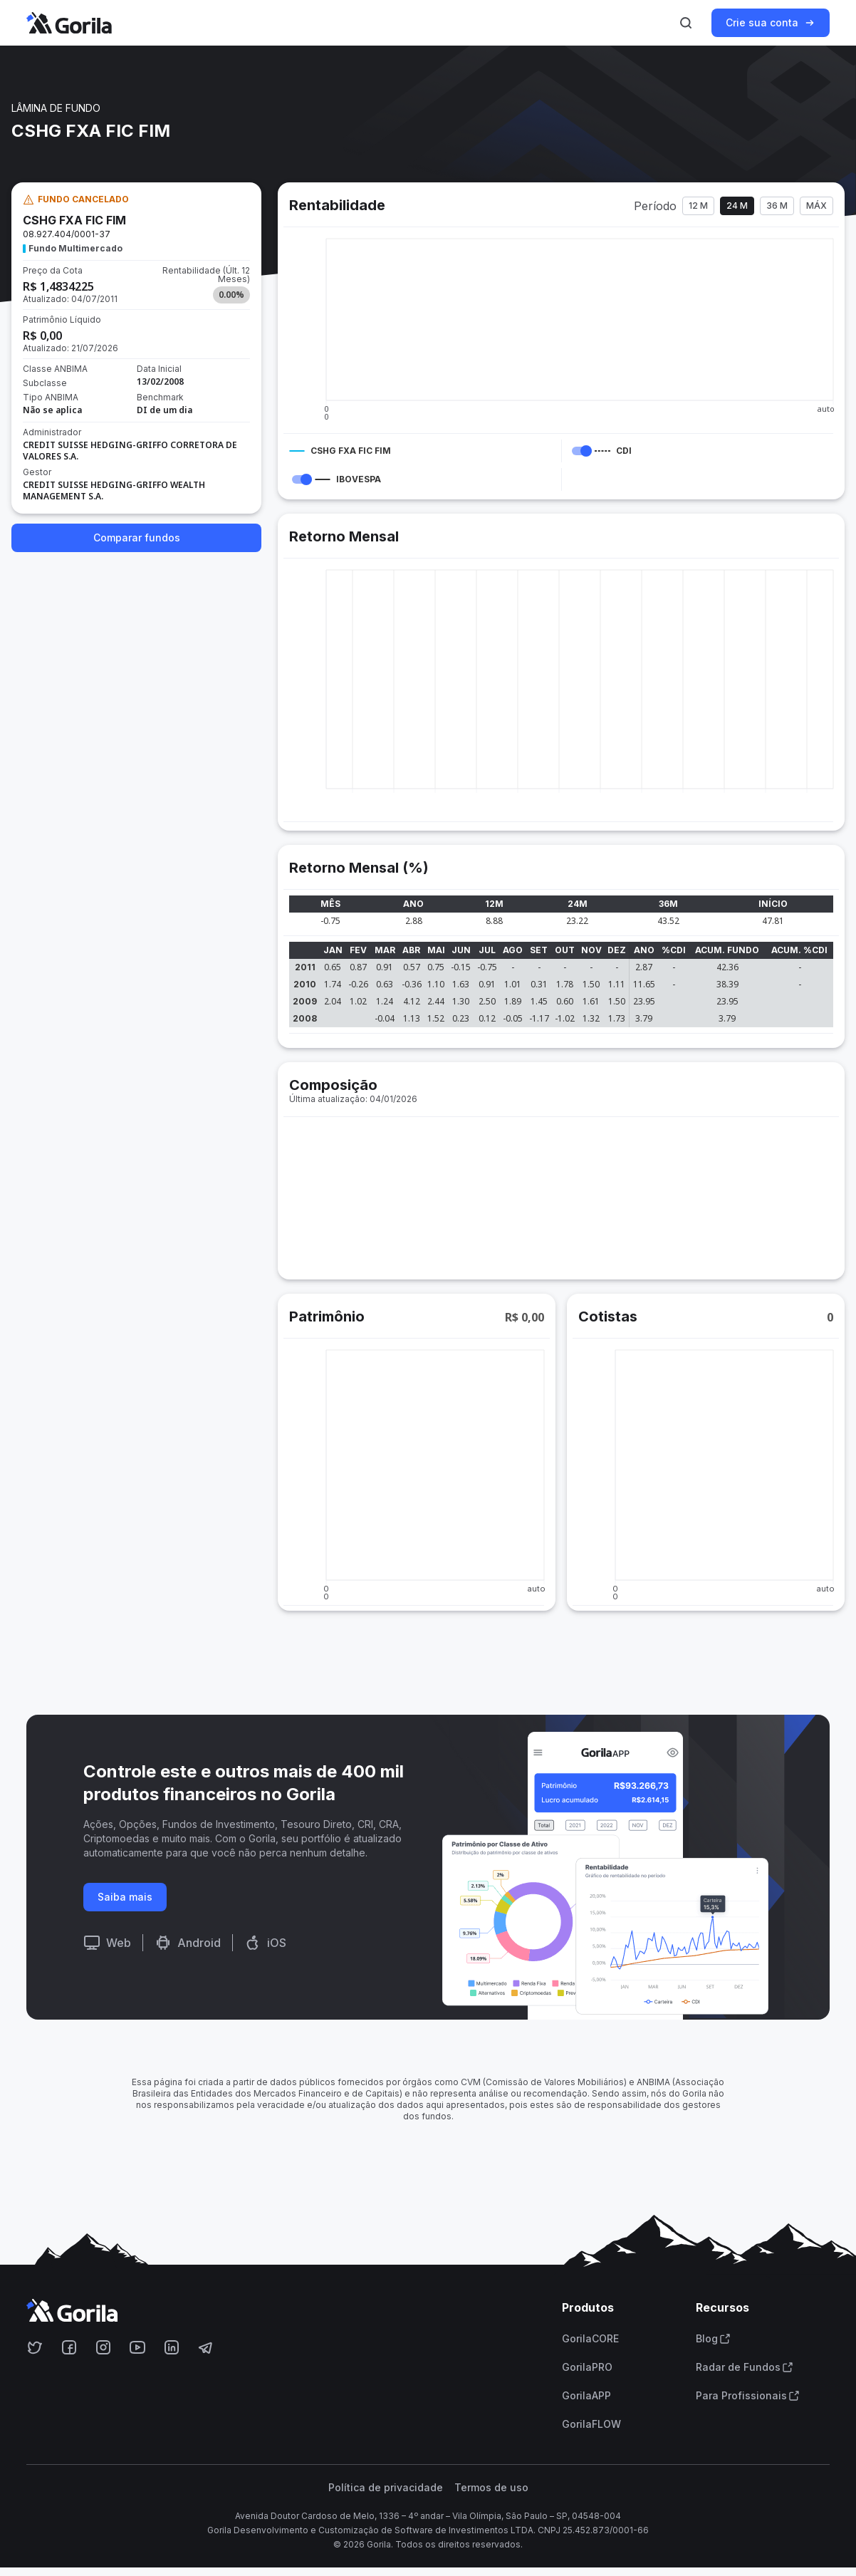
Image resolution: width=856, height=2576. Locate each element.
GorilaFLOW (591, 2424)
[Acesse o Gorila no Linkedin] (171, 2347)
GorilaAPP (586, 2395)
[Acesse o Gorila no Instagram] (103, 2347)
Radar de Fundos (744, 2367)
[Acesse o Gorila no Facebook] (69, 2347)
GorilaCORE (590, 2338)
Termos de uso (491, 2487)
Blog (713, 2338)
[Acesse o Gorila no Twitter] (34, 2347)
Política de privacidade (385, 2487)
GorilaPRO (587, 2367)
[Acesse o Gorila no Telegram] (205, 2347)
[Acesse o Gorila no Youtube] (137, 2347)
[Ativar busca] (686, 23)
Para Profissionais (748, 2395)
